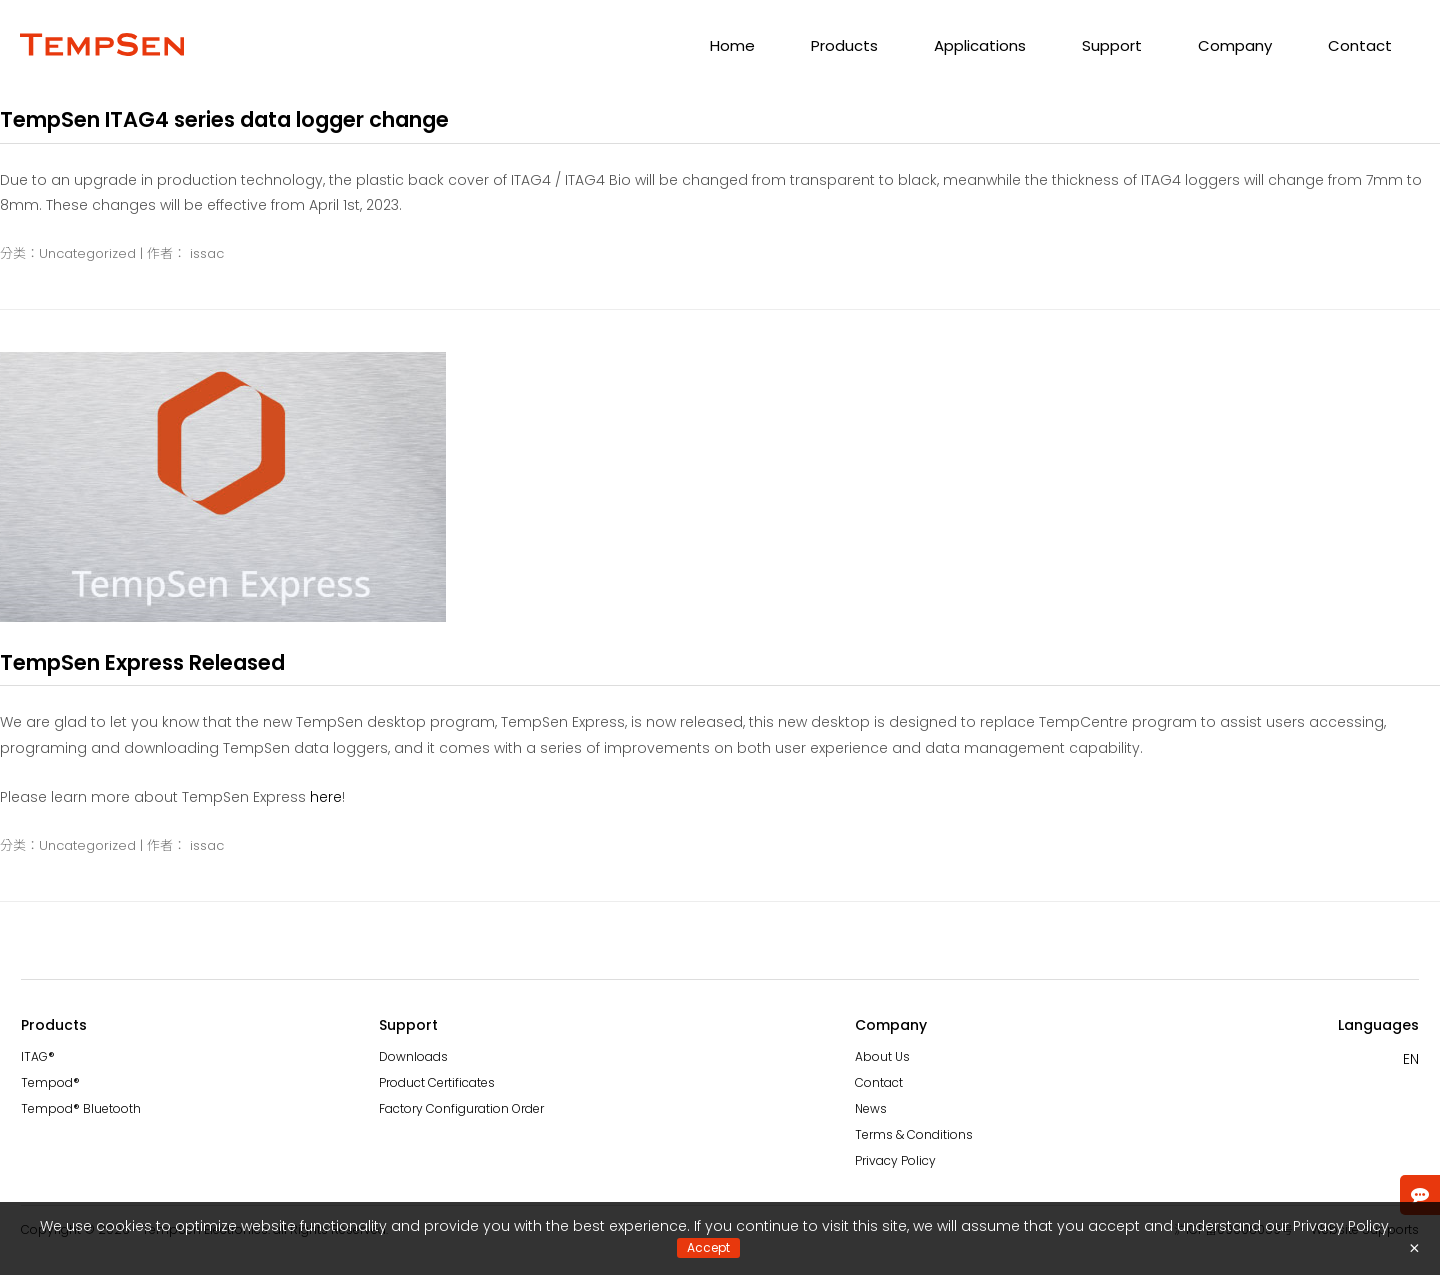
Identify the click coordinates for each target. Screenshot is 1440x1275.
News (871, 1108)
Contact (1360, 45)
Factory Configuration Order (461, 1108)
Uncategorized (87, 253)
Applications (980, 45)
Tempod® (50, 1082)
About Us (882, 1056)
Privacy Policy (895, 1160)
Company (1235, 45)
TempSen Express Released (142, 662)
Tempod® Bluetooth (81, 1108)
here (326, 797)
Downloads (413, 1056)
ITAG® (38, 1056)
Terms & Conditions (914, 1134)
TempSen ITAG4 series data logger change (224, 119)
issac (207, 253)
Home (732, 45)
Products (844, 45)
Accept (708, 1247)
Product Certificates (437, 1082)
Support (1112, 45)
